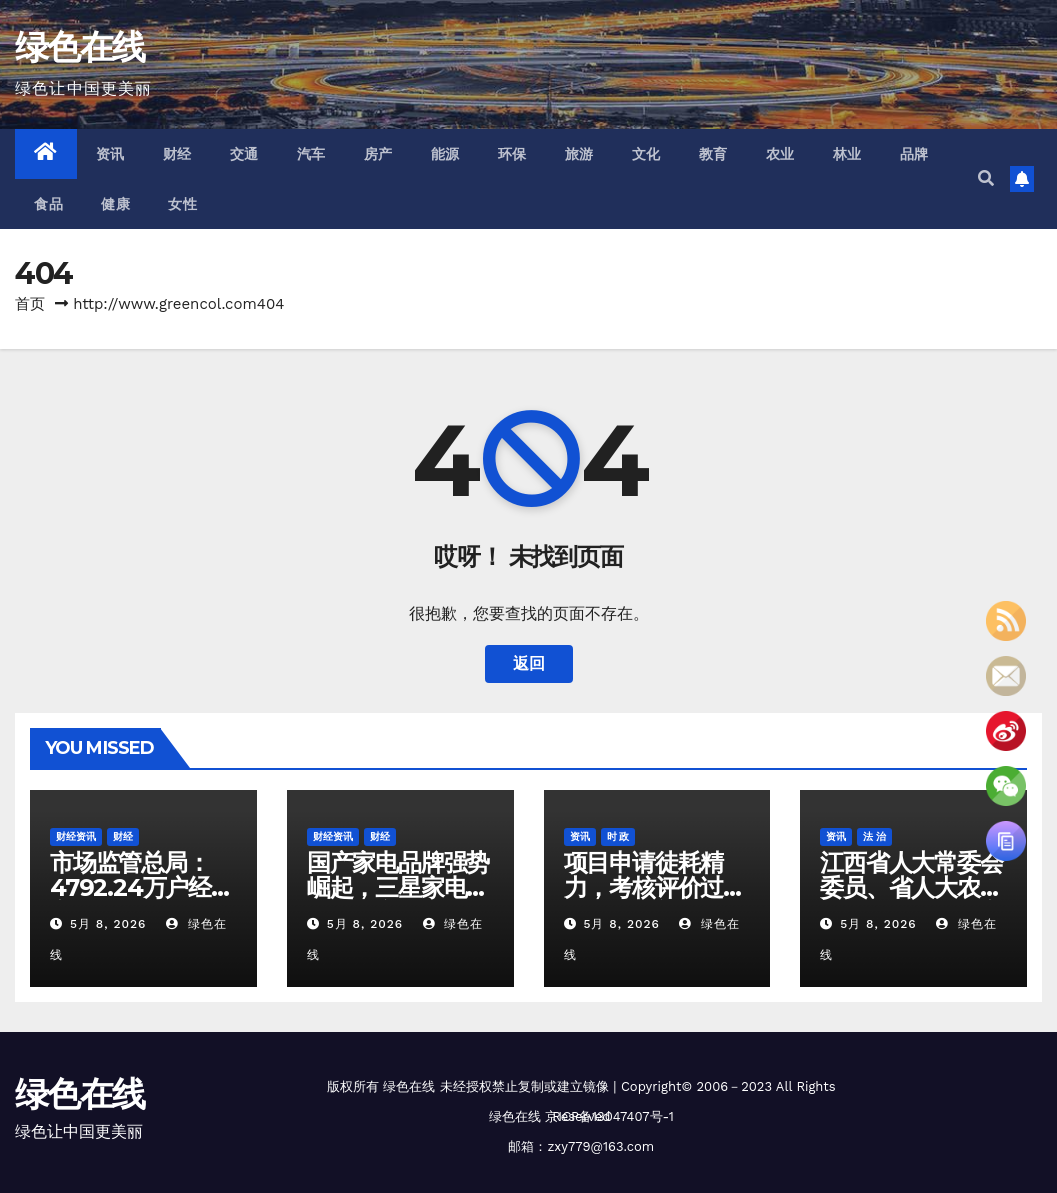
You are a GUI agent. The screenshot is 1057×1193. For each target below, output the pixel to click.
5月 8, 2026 (108, 924)
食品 (48, 204)
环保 (512, 154)
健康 (115, 204)
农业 (780, 154)
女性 (182, 204)
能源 (445, 154)
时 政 (618, 836)
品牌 (914, 154)
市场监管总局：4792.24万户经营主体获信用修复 (142, 887)
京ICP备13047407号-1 (609, 1116)
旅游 (579, 154)
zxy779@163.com (600, 1146)
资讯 (110, 154)
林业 (847, 154)
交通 (244, 154)
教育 (713, 154)
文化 (646, 154)
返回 (529, 663)
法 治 (874, 836)
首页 (30, 304)
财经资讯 (76, 836)
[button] (986, 178)
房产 (378, 154)
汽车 (311, 154)
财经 (177, 154)
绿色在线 (79, 47)
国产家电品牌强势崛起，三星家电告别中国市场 (398, 887)
